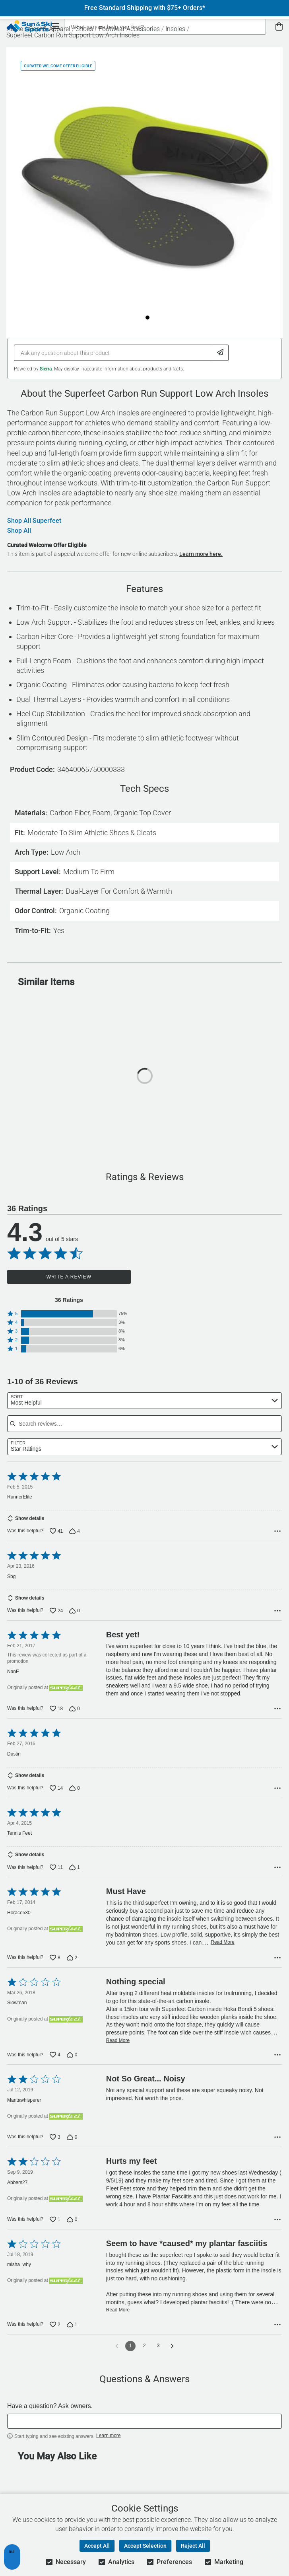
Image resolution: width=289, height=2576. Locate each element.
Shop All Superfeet (34, 521)
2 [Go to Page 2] (144, 2357)
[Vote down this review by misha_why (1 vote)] (72, 2335)
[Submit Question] (220, 353)
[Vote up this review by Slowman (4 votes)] (55, 2066)
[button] (69, 1313)
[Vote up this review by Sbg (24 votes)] (56, 1616)
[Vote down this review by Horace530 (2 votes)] (72, 1969)
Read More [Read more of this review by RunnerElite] (246, 1515)
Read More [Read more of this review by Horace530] (222, 1953)
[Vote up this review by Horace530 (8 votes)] (55, 1969)
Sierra (46, 368)
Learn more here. (201, 554)
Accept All (97, 2546)
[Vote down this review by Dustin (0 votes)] (74, 1796)
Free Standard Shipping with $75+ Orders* (144, 8)
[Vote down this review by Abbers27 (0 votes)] (72, 2230)
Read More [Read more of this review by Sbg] (237, 1597)
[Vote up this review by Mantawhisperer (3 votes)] (55, 2148)
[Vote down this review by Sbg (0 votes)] (74, 1616)
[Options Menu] (277, 1534)
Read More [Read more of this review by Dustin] (250, 1777)
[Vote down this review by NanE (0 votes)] (74, 1714)
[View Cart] (279, 27)
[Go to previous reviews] (116, 2357)
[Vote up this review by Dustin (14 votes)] (56, 1796)
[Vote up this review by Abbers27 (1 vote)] (55, 2230)
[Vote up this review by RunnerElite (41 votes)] (56, 1534)
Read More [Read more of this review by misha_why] (118, 2321)
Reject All (193, 2546)
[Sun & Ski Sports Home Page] (29, 26)
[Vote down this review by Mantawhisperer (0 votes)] (72, 2148)
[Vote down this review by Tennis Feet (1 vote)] (74, 1878)
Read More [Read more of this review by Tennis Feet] (221, 1859)
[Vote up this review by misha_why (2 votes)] (55, 2335)
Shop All (19, 531)
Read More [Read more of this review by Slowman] (118, 2051)
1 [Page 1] (130, 2357)
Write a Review (69, 1277)
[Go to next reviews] (172, 2357)
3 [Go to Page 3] (158, 2357)
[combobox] (144, 1400)
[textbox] (144, 2432)
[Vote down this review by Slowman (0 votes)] (72, 2066)
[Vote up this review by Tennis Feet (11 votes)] (56, 1878)
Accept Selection (145, 2546)
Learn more (108, 2446)
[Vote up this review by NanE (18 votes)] (56, 1714)
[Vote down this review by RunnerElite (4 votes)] (74, 1534)
